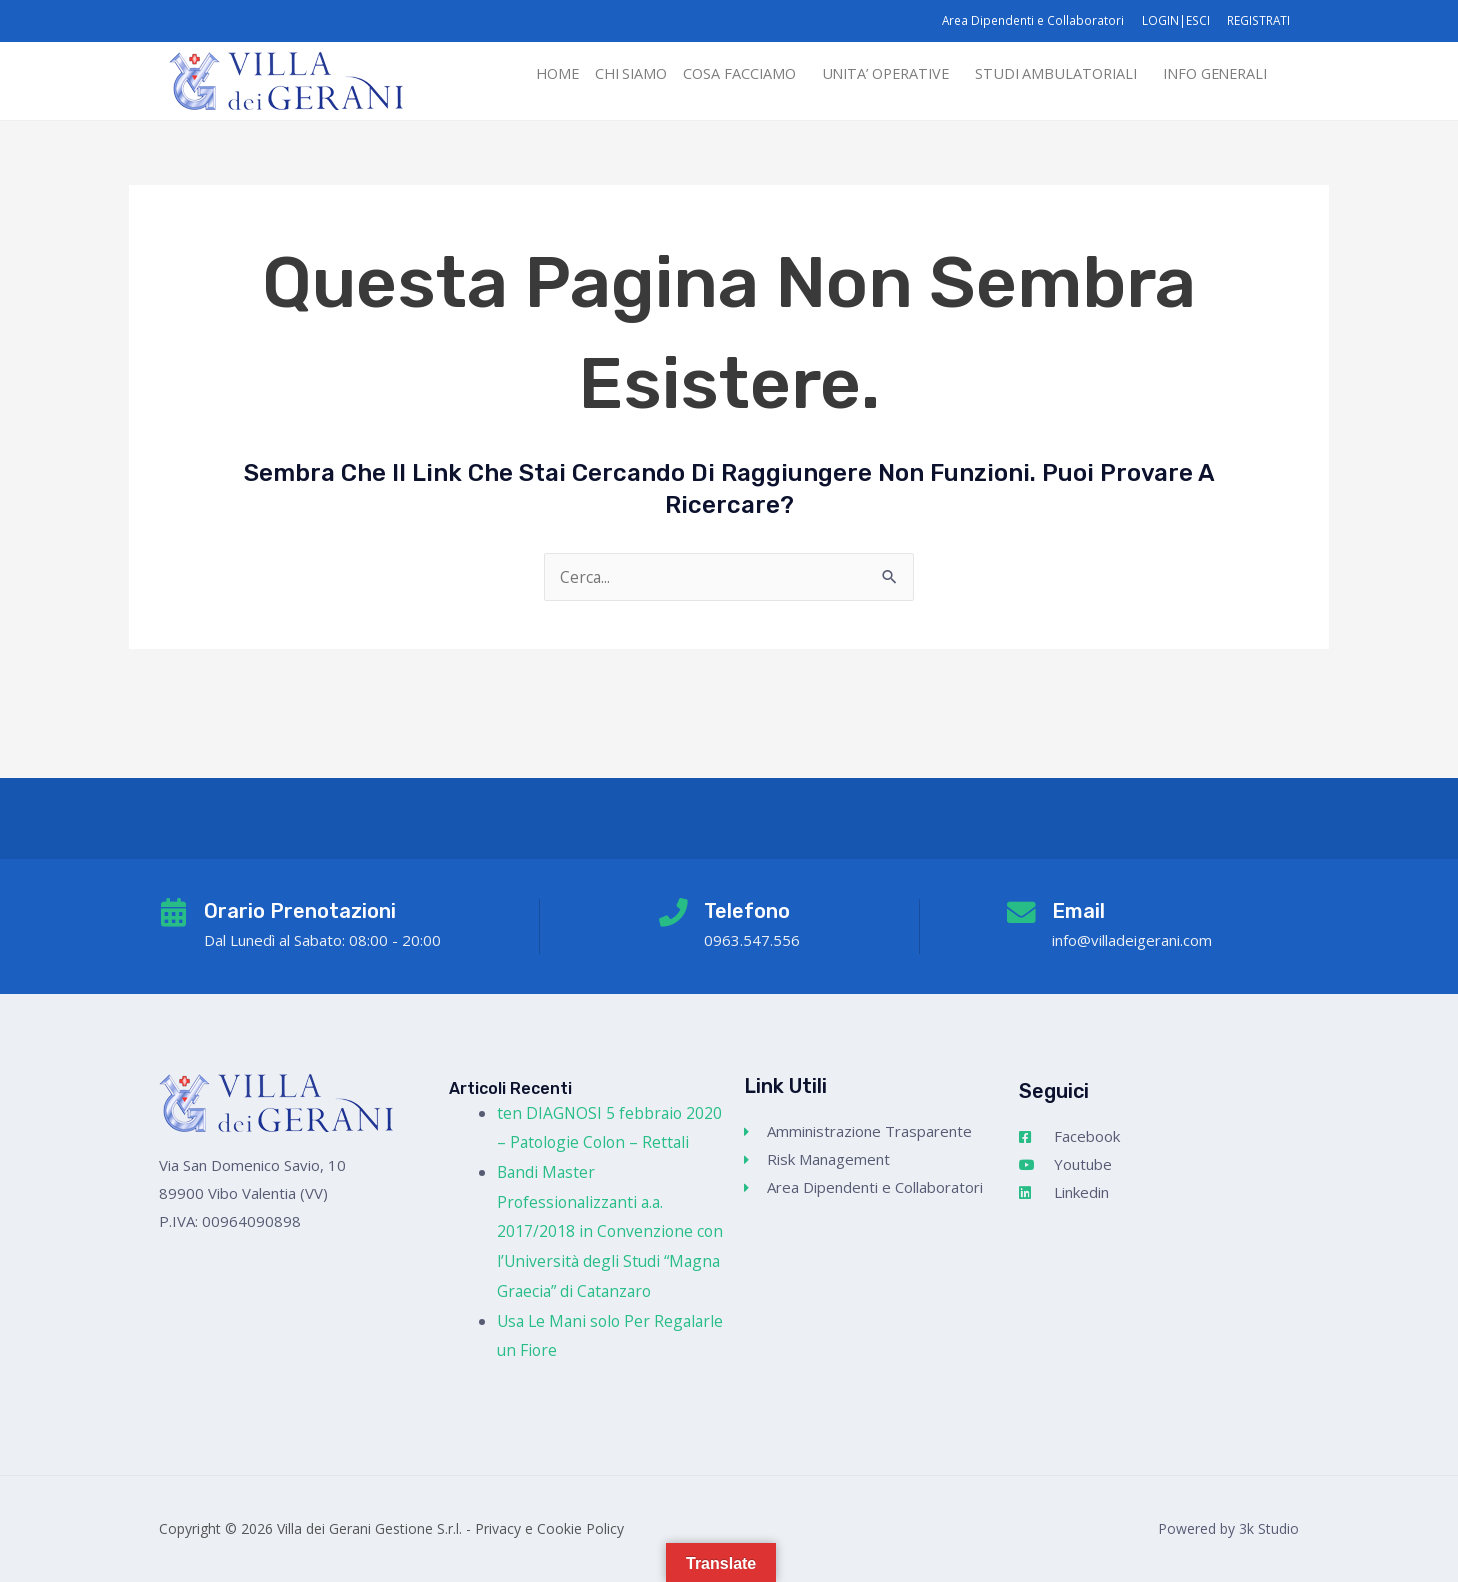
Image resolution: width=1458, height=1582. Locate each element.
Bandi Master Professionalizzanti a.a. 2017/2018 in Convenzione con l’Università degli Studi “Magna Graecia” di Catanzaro (609, 1231)
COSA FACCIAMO (715, 74)
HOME (525, 74)
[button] (720, 74)
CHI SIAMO (602, 74)
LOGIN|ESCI (1172, 20)
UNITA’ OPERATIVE (867, 74)
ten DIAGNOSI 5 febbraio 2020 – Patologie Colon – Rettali (591, 1112)
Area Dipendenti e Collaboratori (1027, 20)
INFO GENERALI (1211, 74)
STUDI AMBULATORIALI (1045, 74)
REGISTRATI (1257, 20)
